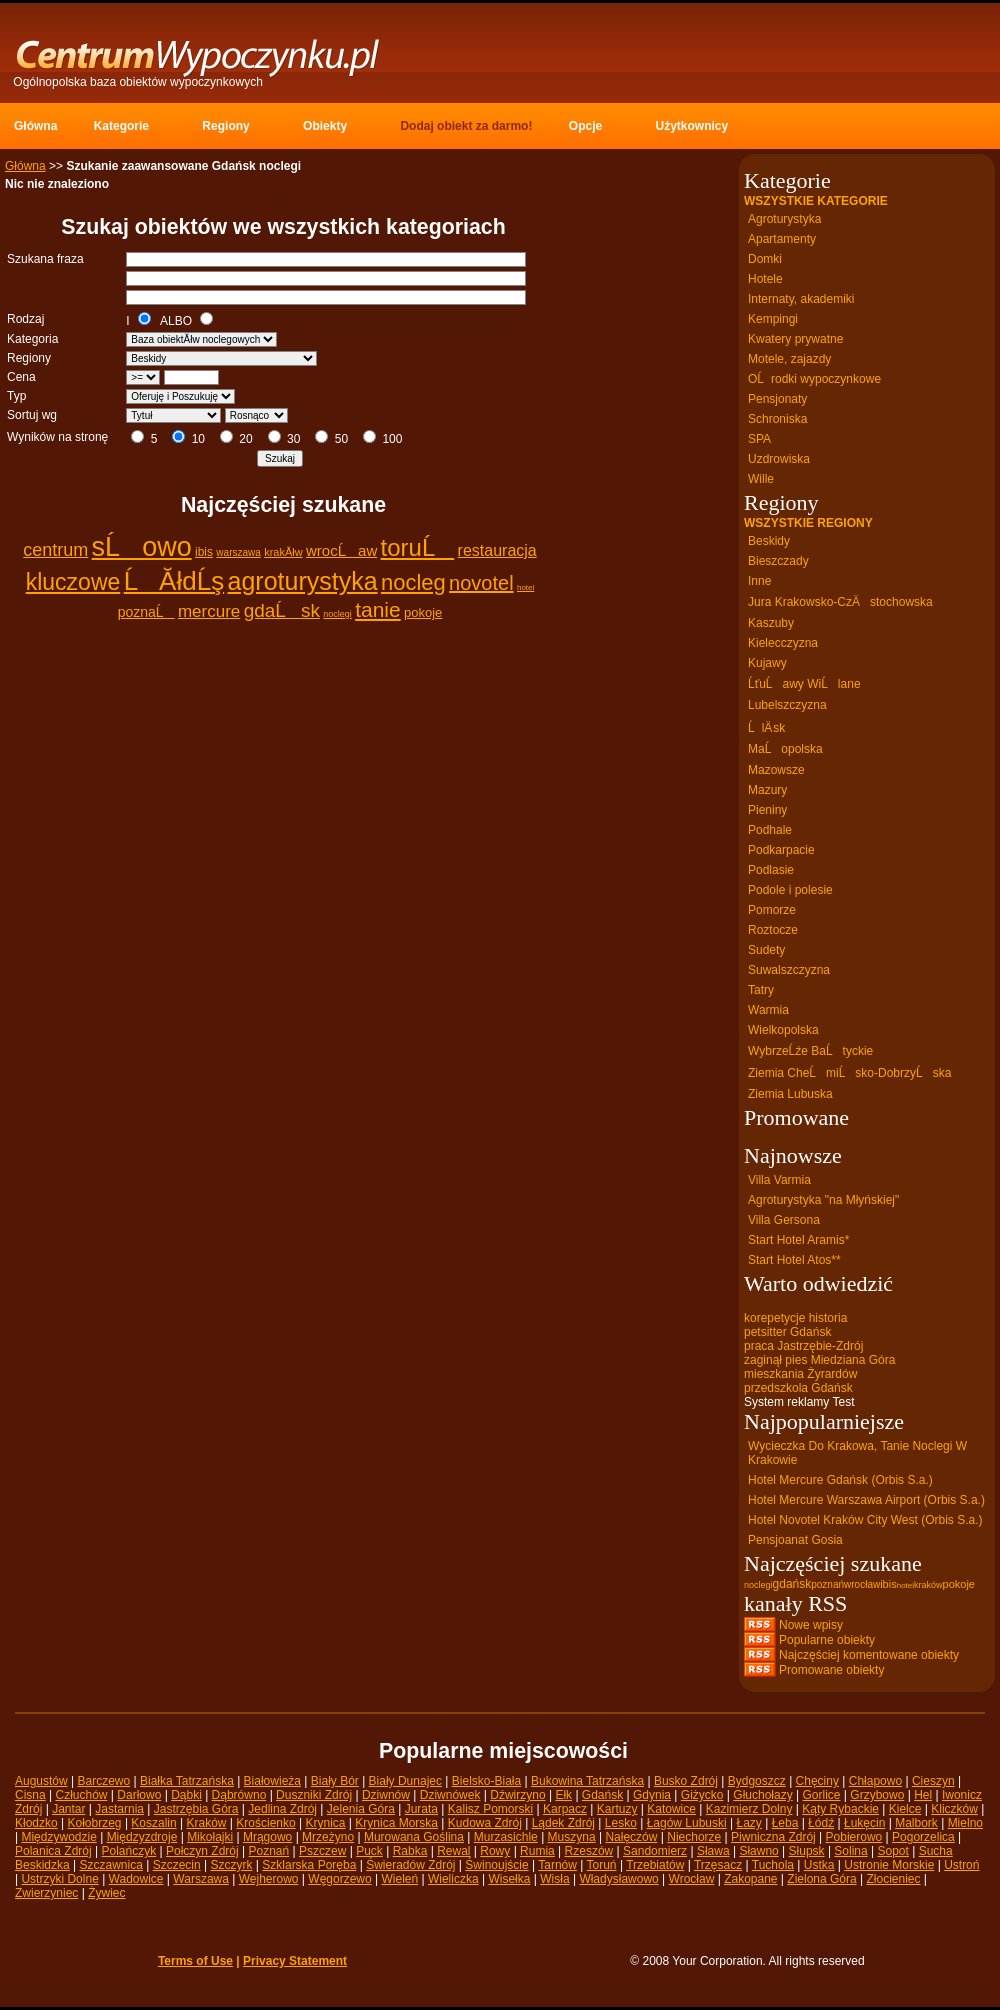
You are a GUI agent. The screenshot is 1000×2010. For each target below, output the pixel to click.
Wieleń (399, 1879)
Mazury (767, 790)
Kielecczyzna (783, 643)
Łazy (748, 1823)
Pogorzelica (923, 1837)
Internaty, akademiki (801, 299)
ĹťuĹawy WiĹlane (804, 684)
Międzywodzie (58, 1837)
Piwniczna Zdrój (773, 1837)
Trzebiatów (655, 1865)
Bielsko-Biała (486, 1781)
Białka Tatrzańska (187, 1781)
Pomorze (772, 910)
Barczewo (104, 1781)
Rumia (537, 1851)
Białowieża (272, 1781)
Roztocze (773, 930)
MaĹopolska (785, 749)
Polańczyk (129, 1851)
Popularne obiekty (827, 1640)
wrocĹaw (341, 550)
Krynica (325, 1823)
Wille (761, 479)
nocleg (413, 582)
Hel (923, 1795)
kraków (928, 1585)
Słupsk (807, 1851)
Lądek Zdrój (563, 1823)
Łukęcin (864, 1823)
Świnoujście (496, 1865)
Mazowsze (776, 770)
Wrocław (692, 1879)
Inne (759, 581)
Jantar (68, 1809)
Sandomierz (655, 1851)
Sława (713, 1851)
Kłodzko (36, 1823)
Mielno (965, 1823)
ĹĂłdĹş (174, 581)
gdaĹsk (282, 610)
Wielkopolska (783, 1030)
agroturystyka (303, 581)
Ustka (819, 1865)
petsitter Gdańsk (787, 1332)
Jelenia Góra (361, 1809)
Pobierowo (854, 1837)
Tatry (761, 990)
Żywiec (106, 1893)
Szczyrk (231, 1865)
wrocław (862, 1584)
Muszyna (572, 1837)
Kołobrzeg (95, 1823)
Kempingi (773, 319)
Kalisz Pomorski (490, 1809)
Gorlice (821, 1795)
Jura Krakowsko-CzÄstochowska (840, 602)
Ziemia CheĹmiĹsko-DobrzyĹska (849, 1073)
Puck (369, 1851)
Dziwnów (386, 1795)
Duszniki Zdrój (314, 1795)
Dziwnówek (450, 1795)
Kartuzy (617, 1809)
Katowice (671, 1809)
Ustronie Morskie (889, 1865)
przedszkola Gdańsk (798, 1388)
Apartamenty (782, 239)
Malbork (916, 1823)
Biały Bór (335, 1781)
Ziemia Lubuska (790, 1094)
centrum (55, 550)
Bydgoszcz (757, 1781)
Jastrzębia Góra (196, 1809)
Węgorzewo (339, 1879)
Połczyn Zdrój (202, 1851)
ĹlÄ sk (766, 728)
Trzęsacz (718, 1865)
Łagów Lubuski (687, 1823)
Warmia (768, 1010)
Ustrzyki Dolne (59, 1879)
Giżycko (702, 1795)
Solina (850, 1851)
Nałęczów (631, 1837)
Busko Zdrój (686, 1781)
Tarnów (557, 1865)
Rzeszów (589, 1851)
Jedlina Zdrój (282, 1809)
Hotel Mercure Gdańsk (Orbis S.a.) (840, 1480)
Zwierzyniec (46, 1893)
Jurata (421, 1809)
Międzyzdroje (142, 1837)
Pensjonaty (777, 399)
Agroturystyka (784, 219)
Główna (25, 166)
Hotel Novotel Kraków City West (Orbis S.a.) (865, 1520)
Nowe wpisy (811, 1625)
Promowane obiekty (831, 1670)
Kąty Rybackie (840, 1809)
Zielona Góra (821, 1879)
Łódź (821, 1823)
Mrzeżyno (328, 1837)
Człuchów (81, 1795)
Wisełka (509, 1879)
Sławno (758, 1851)
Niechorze (694, 1837)
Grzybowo (877, 1795)
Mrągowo (267, 1837)
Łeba (785, 1823)
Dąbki (186, 1795)
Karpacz (565, 1809)
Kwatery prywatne (795, 339)
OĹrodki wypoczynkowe (814, 379)
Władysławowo (618, 1879)
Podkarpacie (781, 850)
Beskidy (769, 541)
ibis (204, 552)
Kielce (905, 1809)
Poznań (269, 1851)
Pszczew (322, 1851)
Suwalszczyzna (789, 970)
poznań (827, 1584)
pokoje (423, 612)
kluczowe (73, 582)
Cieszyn (933, 1781)
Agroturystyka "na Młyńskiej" (823, 1200)
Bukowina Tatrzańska (587, 1781)
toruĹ (418, 547)
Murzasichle (506, 1837)
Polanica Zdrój (53, 1851)
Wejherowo (269, 1879)
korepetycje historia (795, 1318)
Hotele (765, 279)
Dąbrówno (239, 1795)
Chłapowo (875, 1781)
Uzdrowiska (779, 459)
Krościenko (265, 1823)
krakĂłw (283, 552)
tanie (378, 609)
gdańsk (792, 1584)
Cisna (30, 1795)
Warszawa (201, 1879)
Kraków (207, 1823)
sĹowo (142, 547)
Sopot (893, 1851)
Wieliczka (453, 1879)
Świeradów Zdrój (410, 1865)
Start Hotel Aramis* (798, 1240)
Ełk (563, 1795)
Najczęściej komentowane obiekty (869, 1655)
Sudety (766, 950)
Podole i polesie (790, 890)
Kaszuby (771, 623)
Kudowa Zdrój (485, 1823)
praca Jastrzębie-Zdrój (803, 1346)
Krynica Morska (396, 1823)
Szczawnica (111, 1865)
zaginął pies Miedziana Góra (819, 1360)
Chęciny (817, 1781)
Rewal (453, 1851)
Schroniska (777, 419)
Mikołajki (210, 1837)
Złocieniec (893, 1879)
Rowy (495, 1851)
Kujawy (767, 663)
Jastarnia (119, 1809)
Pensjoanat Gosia (795, 1540)
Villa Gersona (784, 1220)
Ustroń (961, 1865)
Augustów (41, 1781)
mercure (209, 611)
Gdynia (652, 1795)
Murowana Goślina (414, 1837)
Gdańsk (602, 1795)
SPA (759, 439)
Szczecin (177, 1865)
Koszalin (153, 1823)
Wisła (554, 1879)
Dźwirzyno (517, 1795)
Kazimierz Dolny (749, 1809)
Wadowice (136, 1879)
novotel (481, 583)
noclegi (337, 614)
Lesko (621, 1823)
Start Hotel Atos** (794, 1260)
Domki (765, 259)
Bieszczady (778, 561)
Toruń (602, 1865)
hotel (525, 587)
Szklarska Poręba (309, 1865)
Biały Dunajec (405, 1781)
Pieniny (767, 810)
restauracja (497, 550)
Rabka (410, 1851)
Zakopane (750, 1879)
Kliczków (954, 1809)
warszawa (238, 552)
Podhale (770, 830)
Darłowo (139, 1795)
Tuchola (773, 1865)
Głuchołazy (762, 1795)
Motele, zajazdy (789, 359)
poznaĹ (146, 612)
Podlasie (771, 870)
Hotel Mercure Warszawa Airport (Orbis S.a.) (866, 1500)
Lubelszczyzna (787, 705)
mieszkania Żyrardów (800, 1374)
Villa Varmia (779, 1180)
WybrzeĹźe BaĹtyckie (810, 1051)
